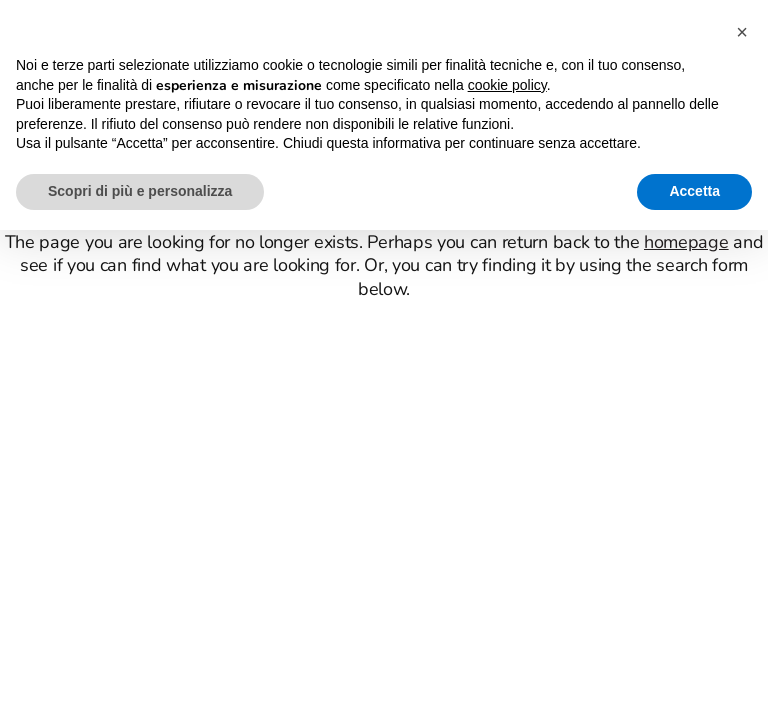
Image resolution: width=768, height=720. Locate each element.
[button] (742, 32)
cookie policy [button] (507, 85)
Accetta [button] (694, 191)
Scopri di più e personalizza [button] (140, 191)
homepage (686, 242)
